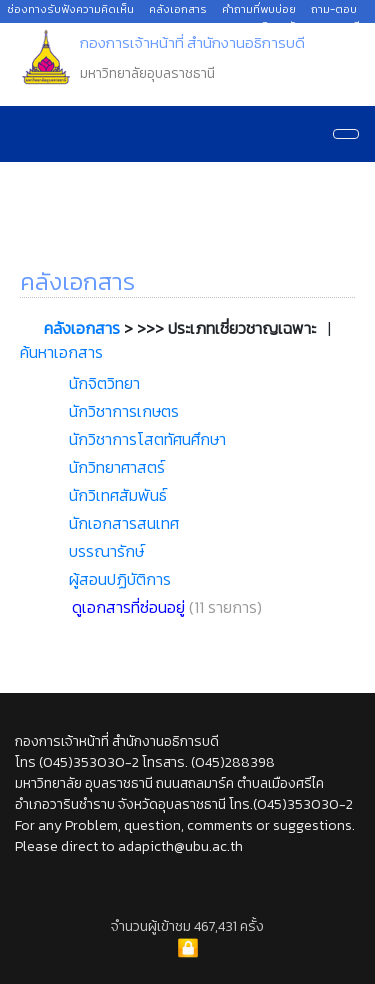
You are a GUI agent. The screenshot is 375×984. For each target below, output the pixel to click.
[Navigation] (346, 134)
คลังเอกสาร (178, 9)
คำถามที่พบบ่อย (259, 9)
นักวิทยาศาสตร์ (117, 467)
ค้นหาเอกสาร (61, 352)
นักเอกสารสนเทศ (124, 523)
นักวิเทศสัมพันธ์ (118, 495)
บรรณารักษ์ (106, 551)
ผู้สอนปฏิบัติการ (120, 579)
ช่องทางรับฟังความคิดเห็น (70, 9)
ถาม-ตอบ (334, 9)
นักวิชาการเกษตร (124, 411)
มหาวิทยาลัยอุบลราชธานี (303, 26)
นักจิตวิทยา (104, 383)
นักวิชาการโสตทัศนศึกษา (147, 439)
